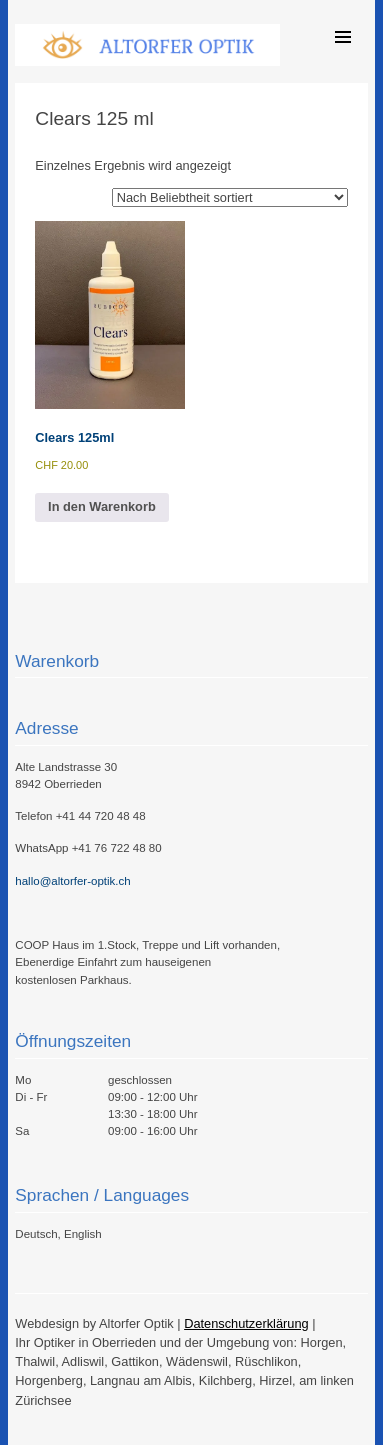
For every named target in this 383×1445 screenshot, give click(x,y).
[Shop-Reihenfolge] (230, 197)
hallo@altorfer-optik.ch (72, 881)
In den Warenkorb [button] (102, 506)
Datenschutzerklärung (246, 1323)
